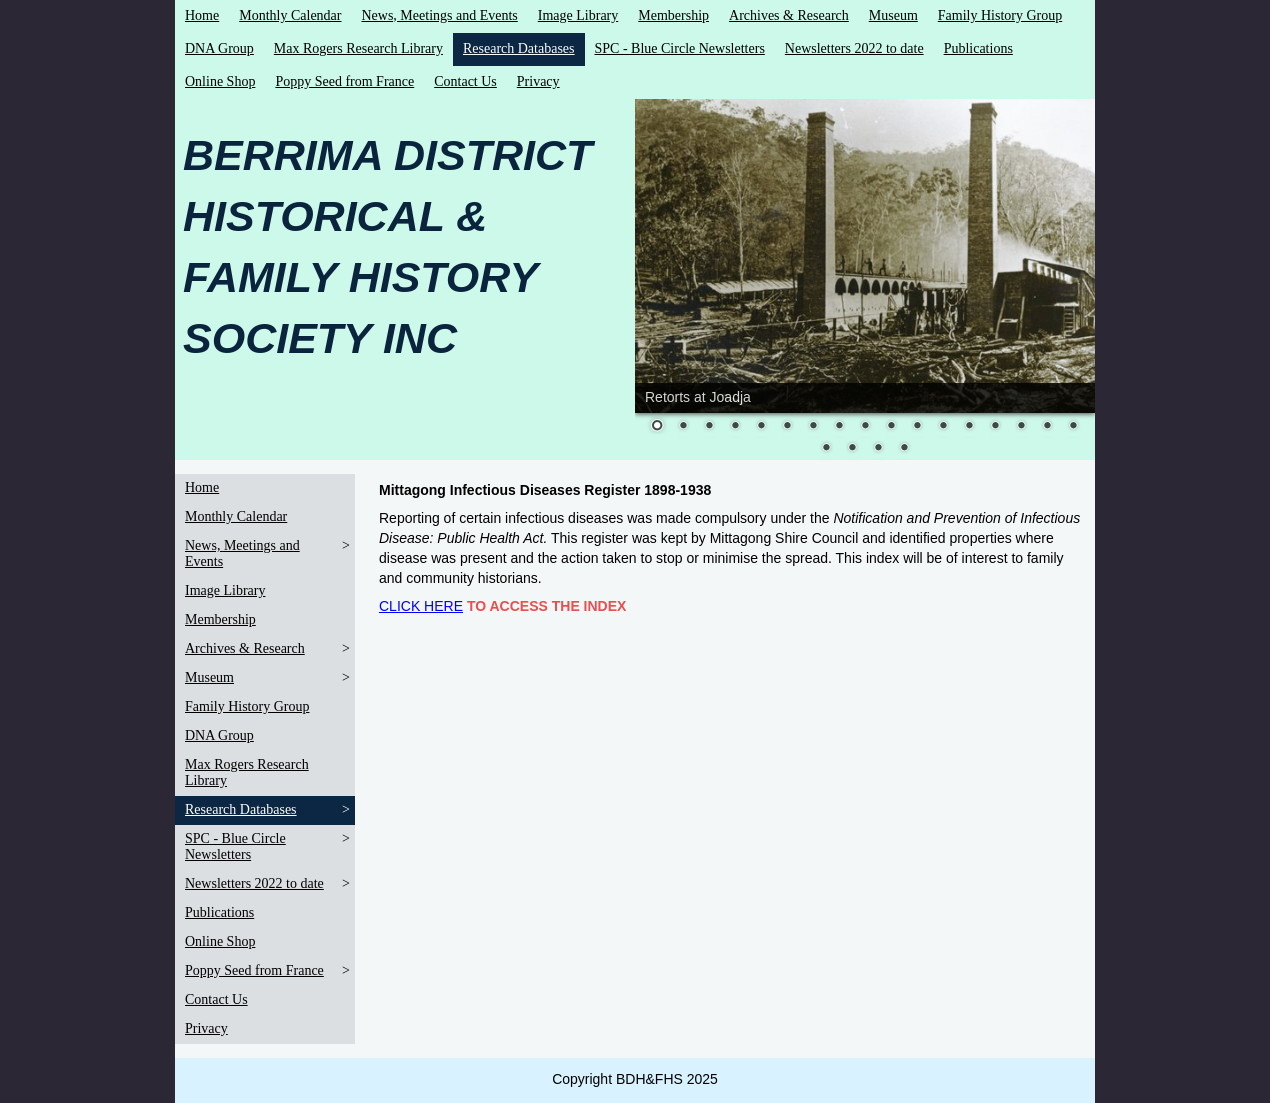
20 (878, 449)
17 (1073, 427)
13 (969, 427)
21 (904, 449)
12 (943, 427)
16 (1047, 427)
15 (1021, 427)
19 (852, 449)
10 (891, 427)
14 (995, 427)
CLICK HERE (421, 606)
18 (826, 449)
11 (917, 427)
